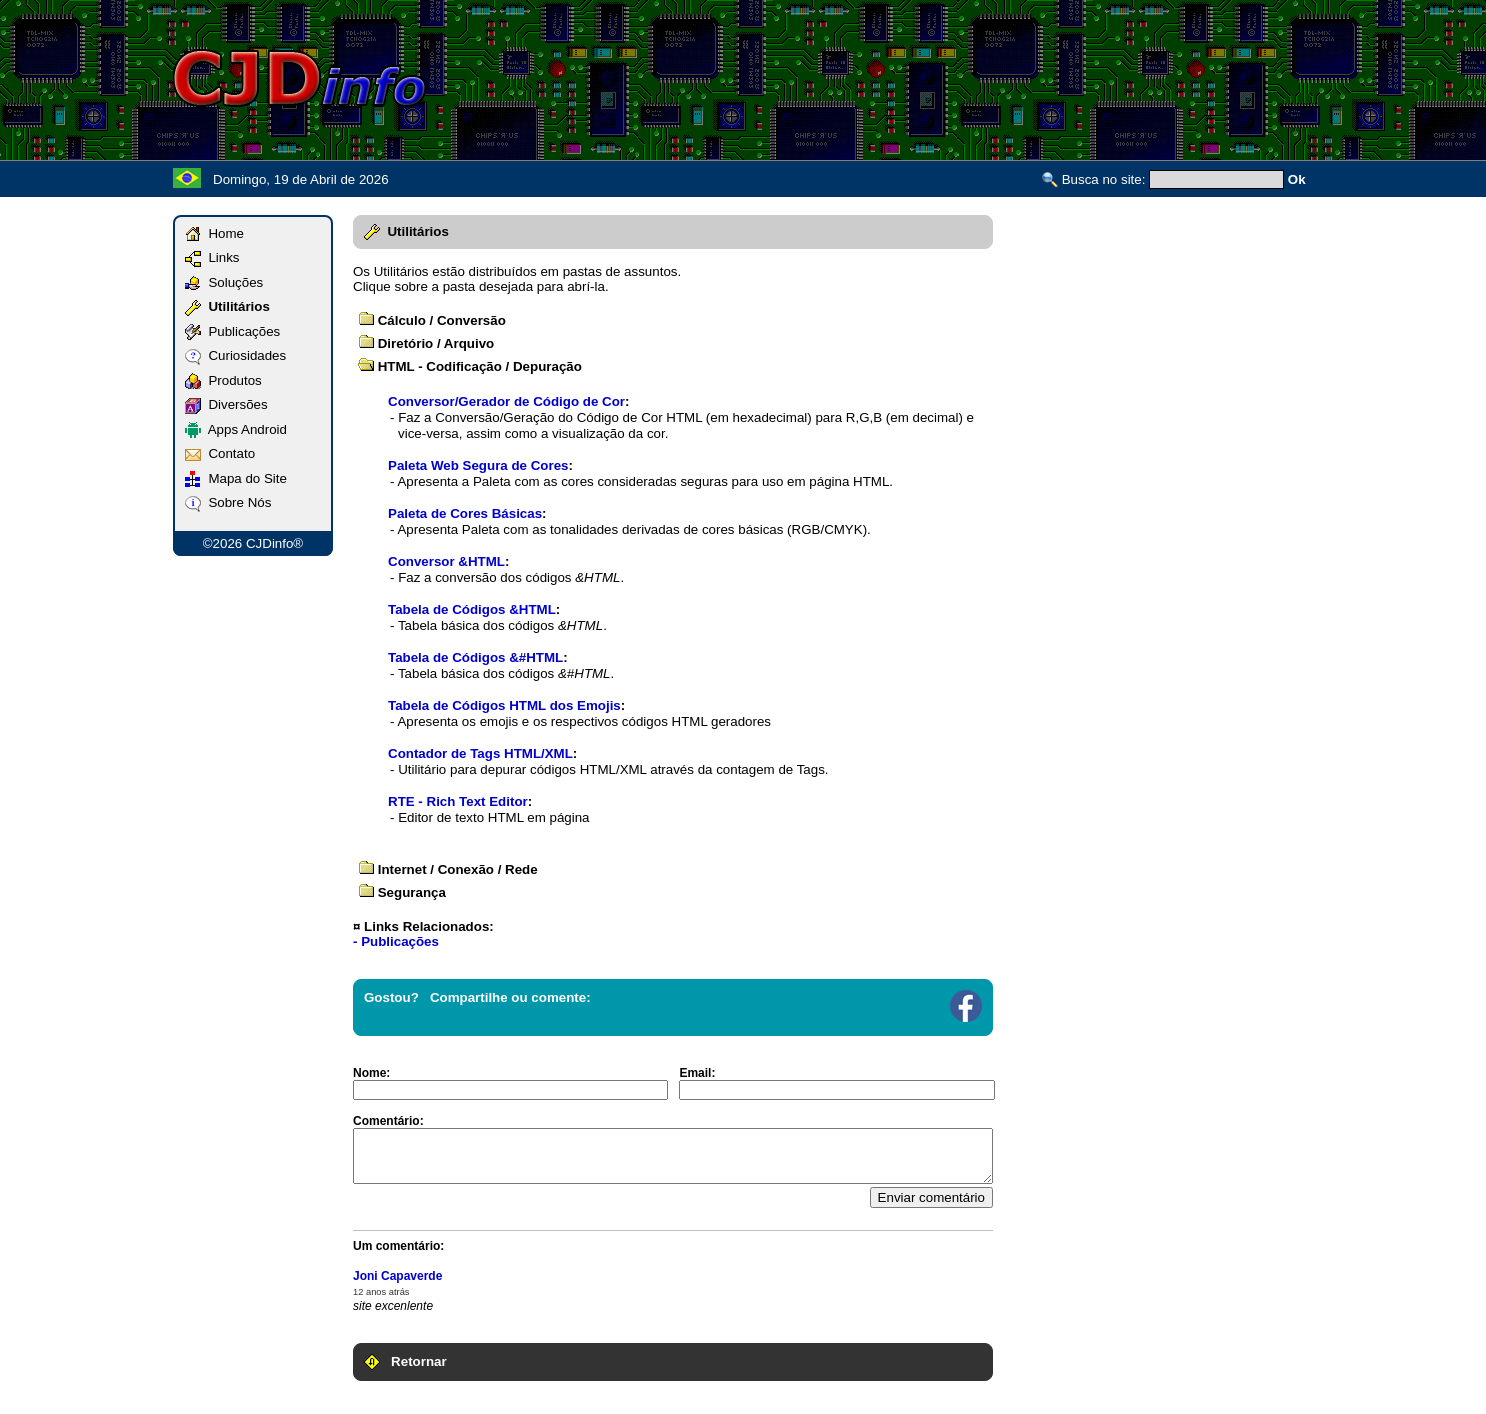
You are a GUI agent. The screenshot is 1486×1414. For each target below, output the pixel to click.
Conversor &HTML (446, 561)
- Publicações (396, 941)
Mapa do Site (236, 478)
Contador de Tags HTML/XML (480, 753)
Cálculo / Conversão (432, 320)
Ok (1297, 179)
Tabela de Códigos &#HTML (475, 657)
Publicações (232, 331)
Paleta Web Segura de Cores (478, 465)
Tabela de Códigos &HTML (472, 609)
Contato (220, 453)
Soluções (224, 282)
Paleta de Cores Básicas (465, 513)
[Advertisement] (949, 78)
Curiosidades (235, 355)
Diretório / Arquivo (426, 343)
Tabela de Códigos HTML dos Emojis (504, 705)
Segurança (402, 892)
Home (214, 233)
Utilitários (227, 306)
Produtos (223, 380)
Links (212, 257)
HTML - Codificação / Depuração (470, 366)
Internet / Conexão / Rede (448, 869)
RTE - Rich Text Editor (458, 801)
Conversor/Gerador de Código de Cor (506, 401)
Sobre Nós (228, 502)
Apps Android (236, 429)
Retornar (405, 1361)
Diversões (226, 404)
